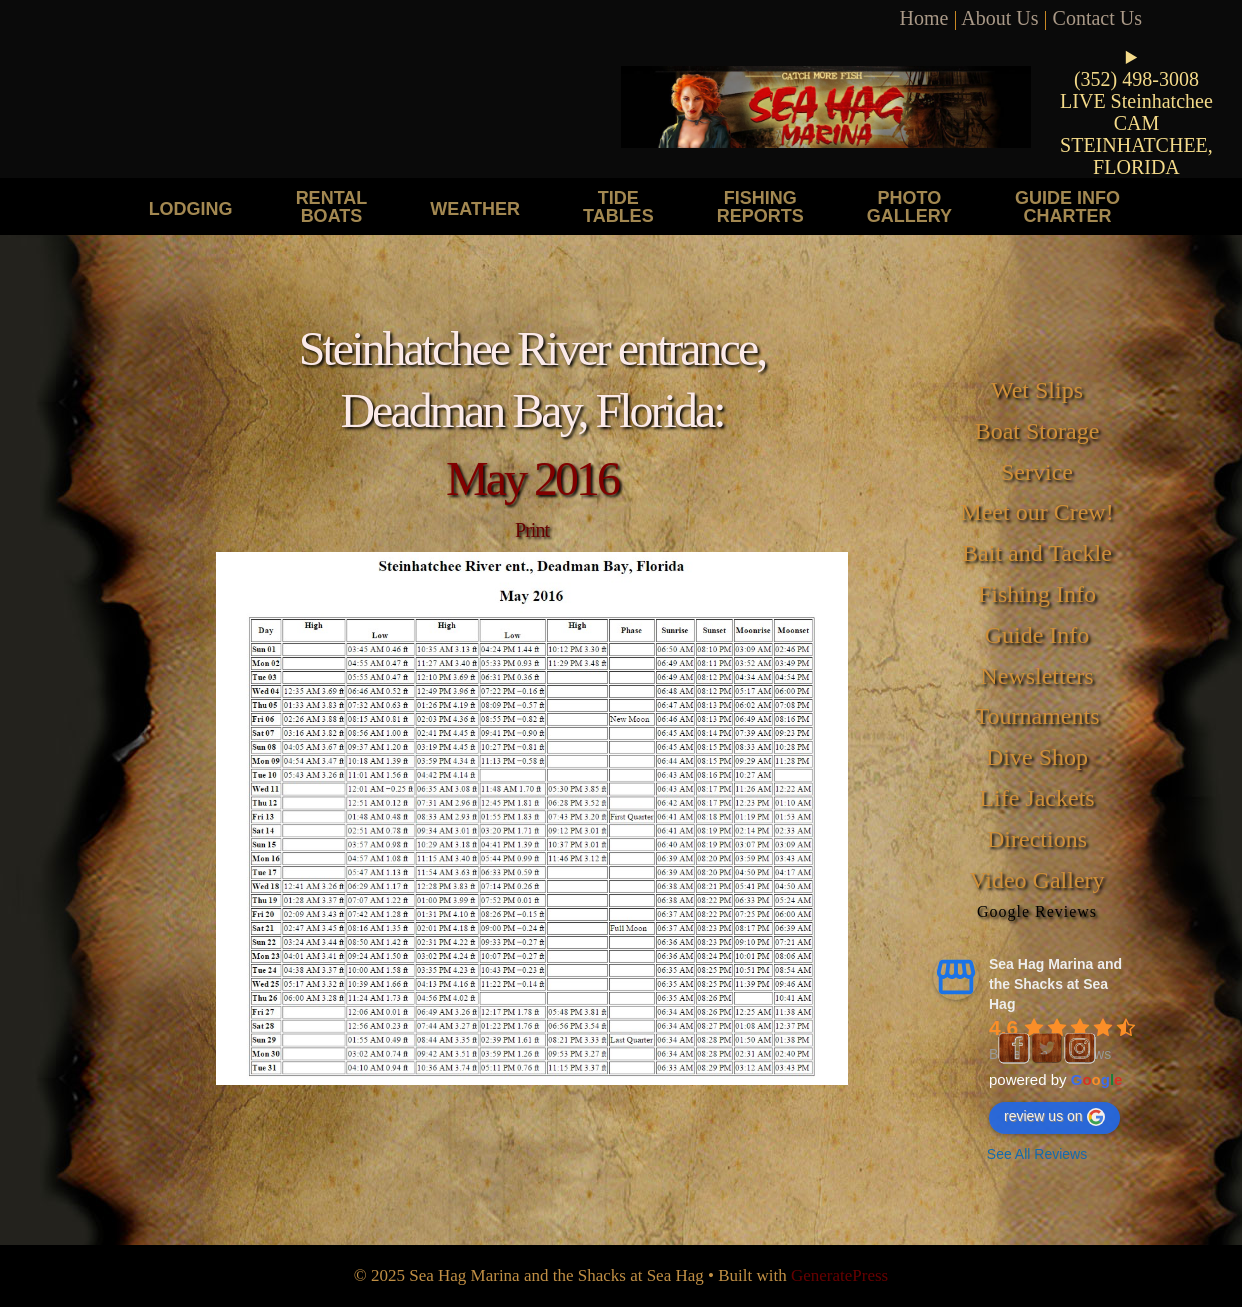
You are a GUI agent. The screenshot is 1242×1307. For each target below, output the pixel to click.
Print (532, 530)
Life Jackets (1036, 798)
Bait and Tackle (1037, 553)
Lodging (191, 208)
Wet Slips (1037, 390)
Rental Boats (332, 206)
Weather (475, 208)
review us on (1054, 1117)
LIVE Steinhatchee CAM (1136, 112)
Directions (1037, 839)
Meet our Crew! (1036, 512)
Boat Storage (1037, 431)
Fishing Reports (760, 206)
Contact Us (1097, 18)
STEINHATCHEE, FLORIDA (1136, 156)
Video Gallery (1036, 880)
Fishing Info (1037, 594)
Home (924, 18)
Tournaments (1037, 716)
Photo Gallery (909, 206)
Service (1037, 472)
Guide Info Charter (1067, 206)
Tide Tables (618, 206)
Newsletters (1036, 676)
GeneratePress (839, 1275)
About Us (999, 18)
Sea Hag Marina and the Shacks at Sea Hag (1055, 984)
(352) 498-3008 (1136, 79)
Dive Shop (1037, 757)
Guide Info (1037, 635)
